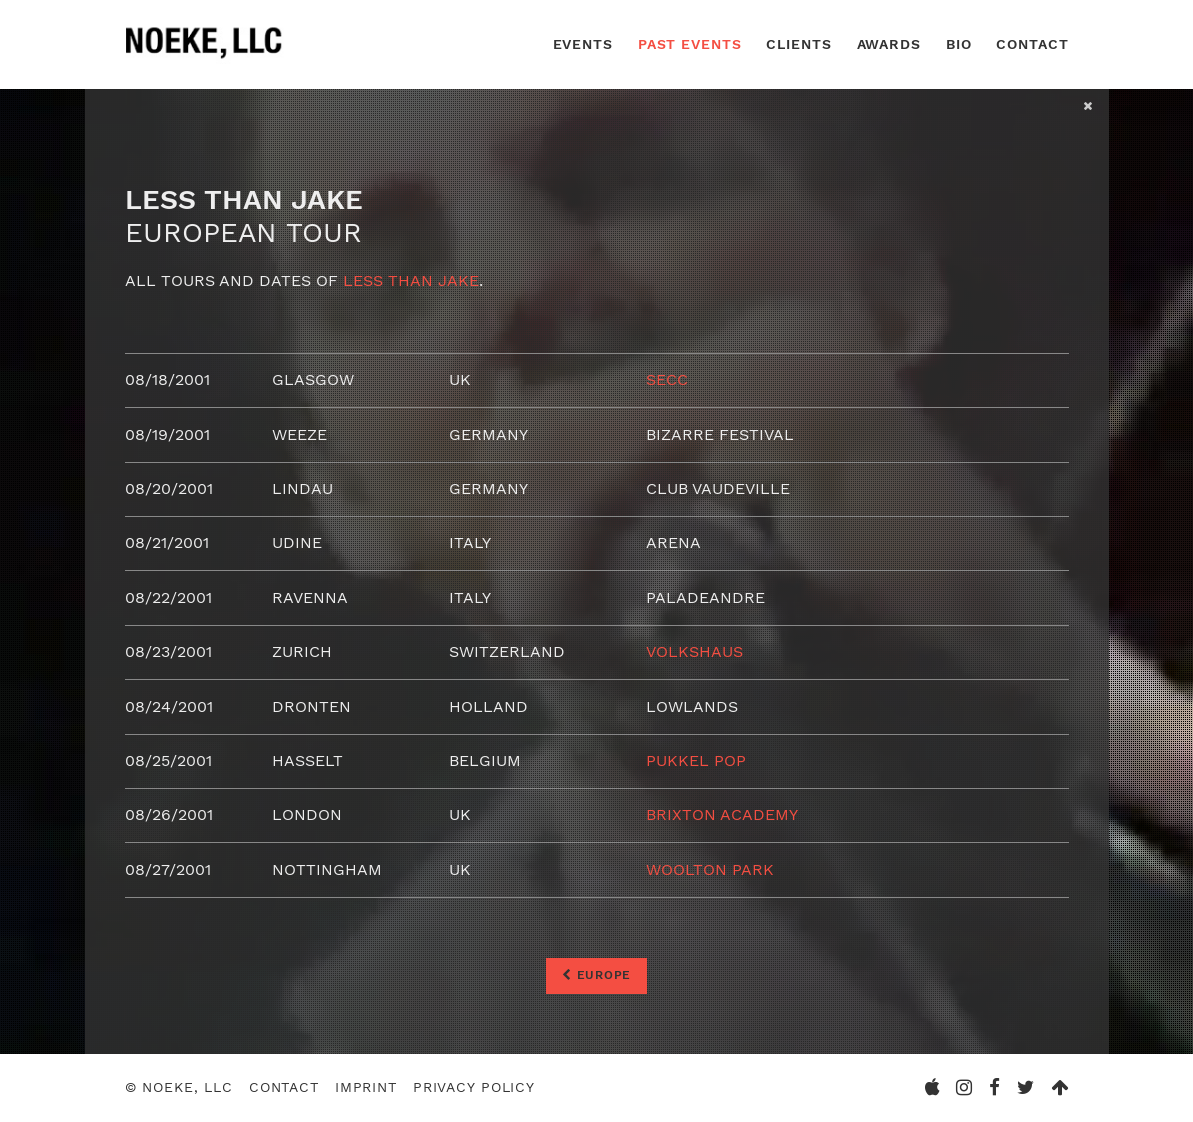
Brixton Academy (722, 814)
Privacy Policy (474, 1088)
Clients (798, 44)
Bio (959, 44)
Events (583, 44)
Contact (1032, 44)
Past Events (690, 44)
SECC (667, 379)
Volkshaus (694, 651)
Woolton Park (710, 869)
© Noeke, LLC (179, 1088)
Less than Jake (411, 280)
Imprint (366, 1088)
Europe (596, 975)
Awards (889, 44)
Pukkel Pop (696, 760)
